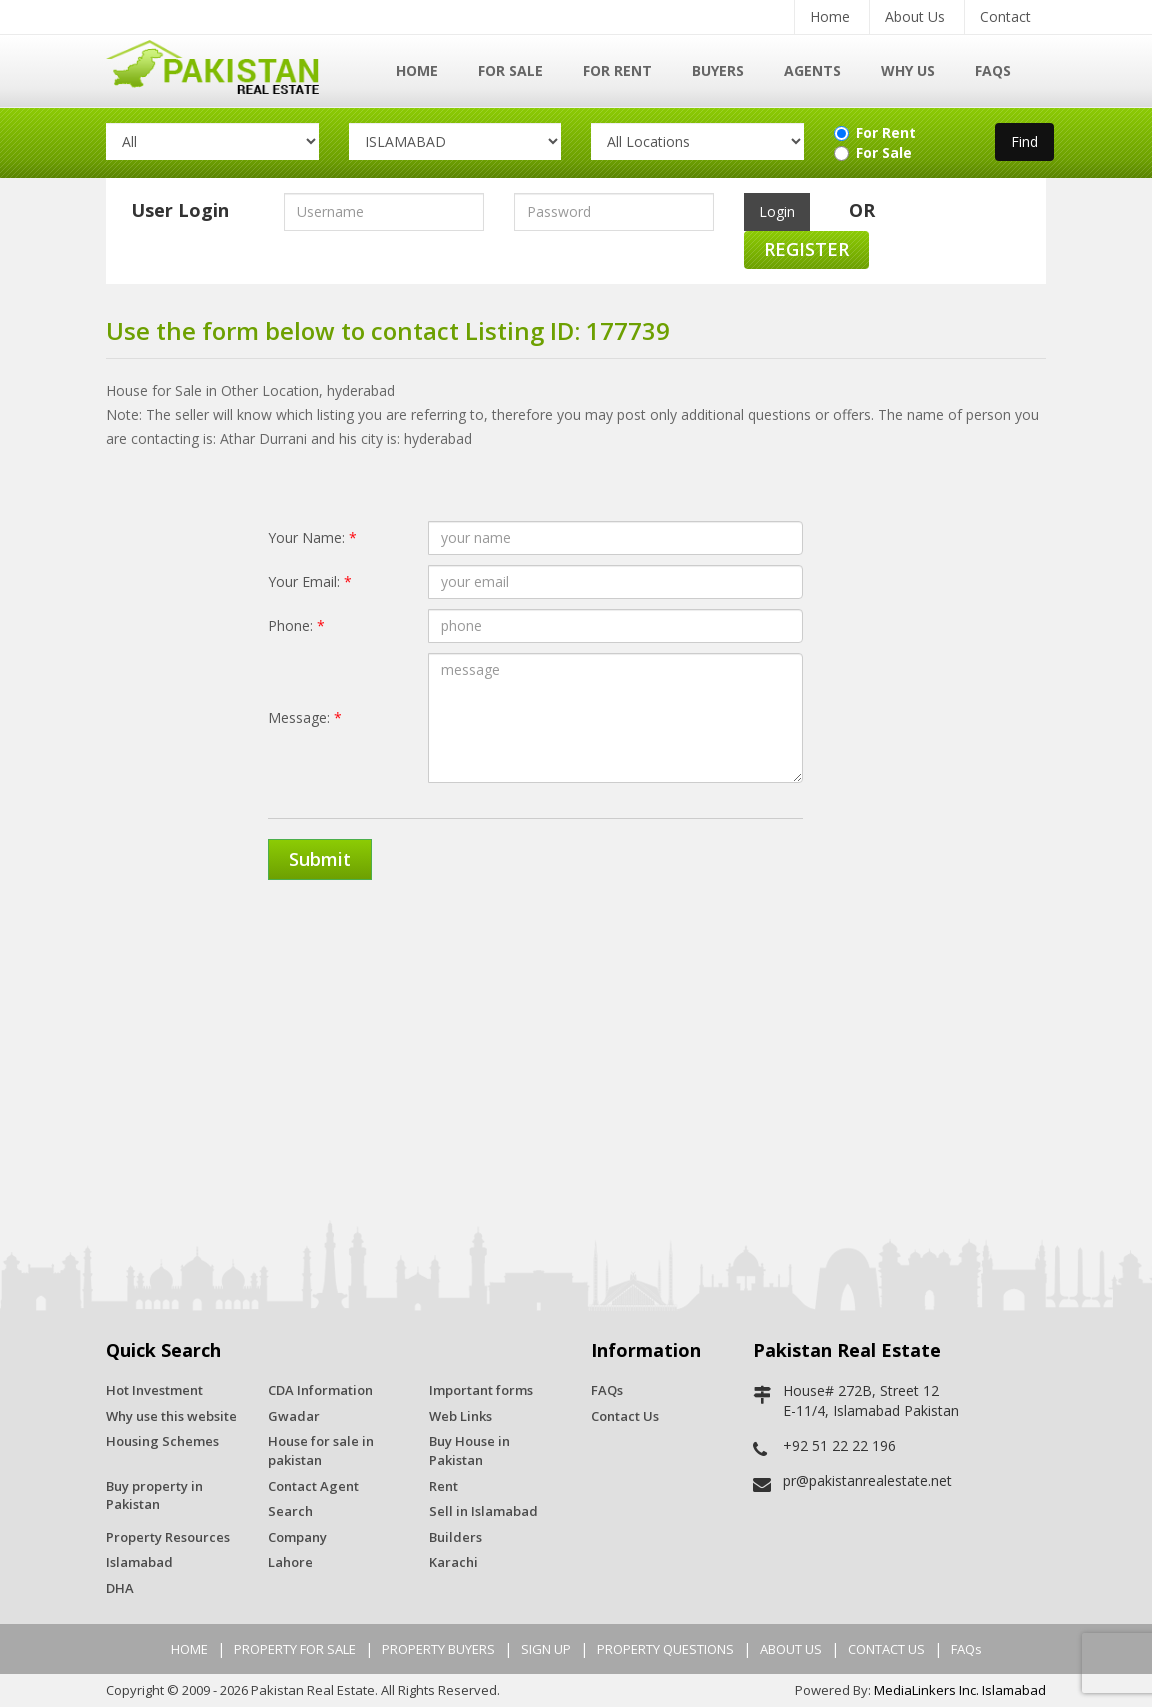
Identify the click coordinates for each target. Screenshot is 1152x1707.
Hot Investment (154, 1390)
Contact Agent (313, 1486)
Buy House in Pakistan (469, 1450)
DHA (120, 1588)
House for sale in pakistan (321, 1450)
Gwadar (294, 1416)
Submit (320, 859)
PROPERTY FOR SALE (295, 1649)
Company (297, 1537)
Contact (1005, 16)
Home (830, 16)
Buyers (718, 70)
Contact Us (625, 1416)
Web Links (460, 1416)
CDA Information (320, 1390)
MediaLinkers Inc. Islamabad (960, 1690)
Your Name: (312, 537)
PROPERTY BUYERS (438, 1649)
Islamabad (139, 1562)
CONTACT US (886, 1649)
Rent (443, 1486)
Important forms (481, 1390)
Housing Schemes (162, 1441)
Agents (812, 70)
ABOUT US (791, 1649)
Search (290, 1511)
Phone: (296, 625)
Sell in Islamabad (483, 1511)
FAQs (993, 70)
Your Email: (310, 581)
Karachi (453, 1562)
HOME (189, 1649)
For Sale (510, 70)
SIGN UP (546, 1649)
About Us (915, 16)
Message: (305, 717)
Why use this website (171, 1416)
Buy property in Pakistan (154, 1495)
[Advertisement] (576, 1050)
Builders (455, 1537)
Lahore (290, 1562)
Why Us (908, 70)
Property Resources (168, 1537)
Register (806, 249)
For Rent (617, 70)
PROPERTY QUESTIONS (665, 1649)
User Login (180, 210)
